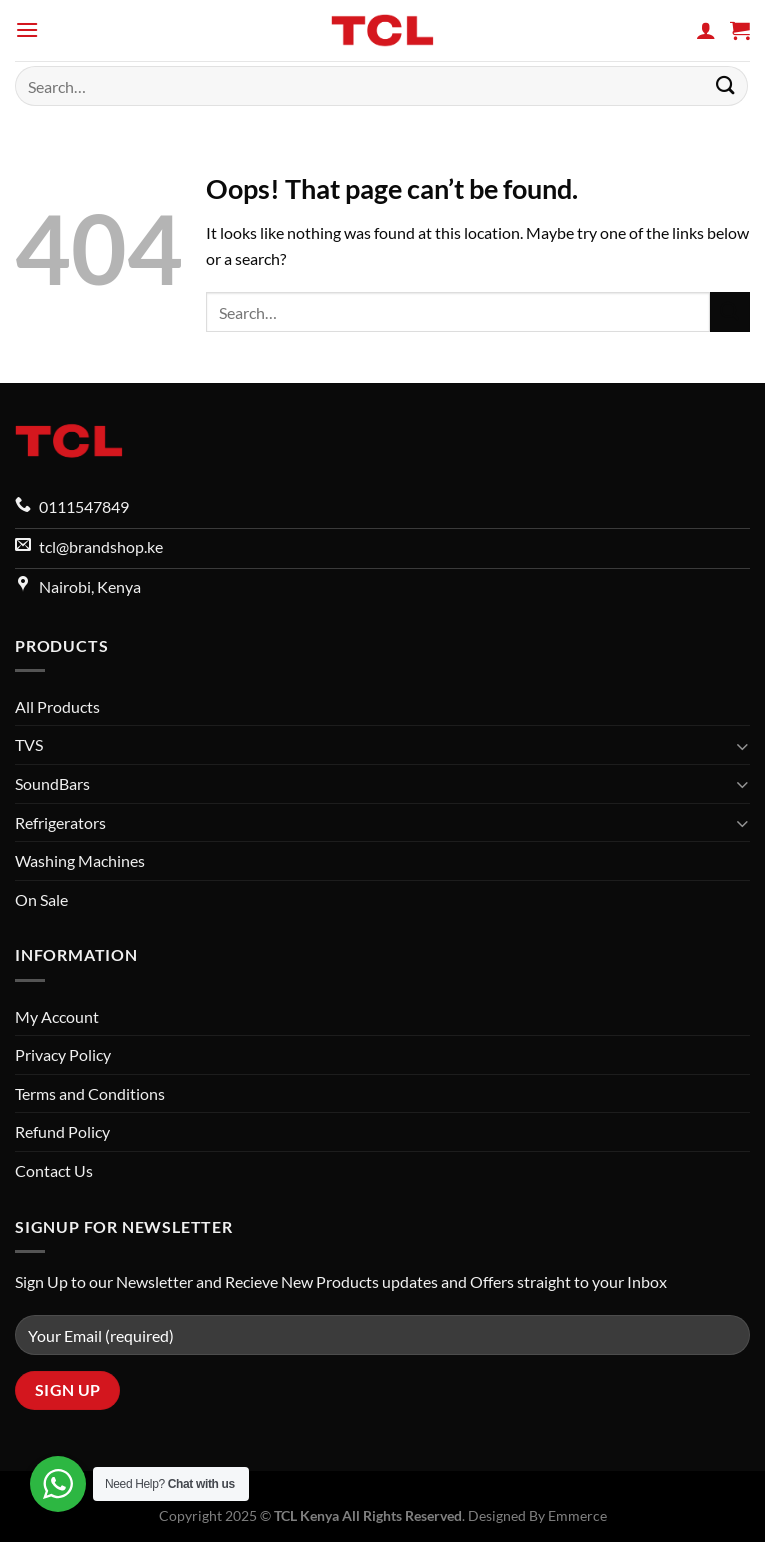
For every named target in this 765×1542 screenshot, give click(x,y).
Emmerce (577, 1515)
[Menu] (27, 30)
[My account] (706, 30)
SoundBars (52, 783)
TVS (29, 744)
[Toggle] (742, 746)
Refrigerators (60, 822)
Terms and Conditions (90, 1093)
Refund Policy (62, 1131)
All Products (57, 706)
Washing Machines (80, 860)
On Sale (41, 899)
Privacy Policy (63, 1054)
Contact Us (54, 1170)
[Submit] (726, 85)
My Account (57, 1016)
